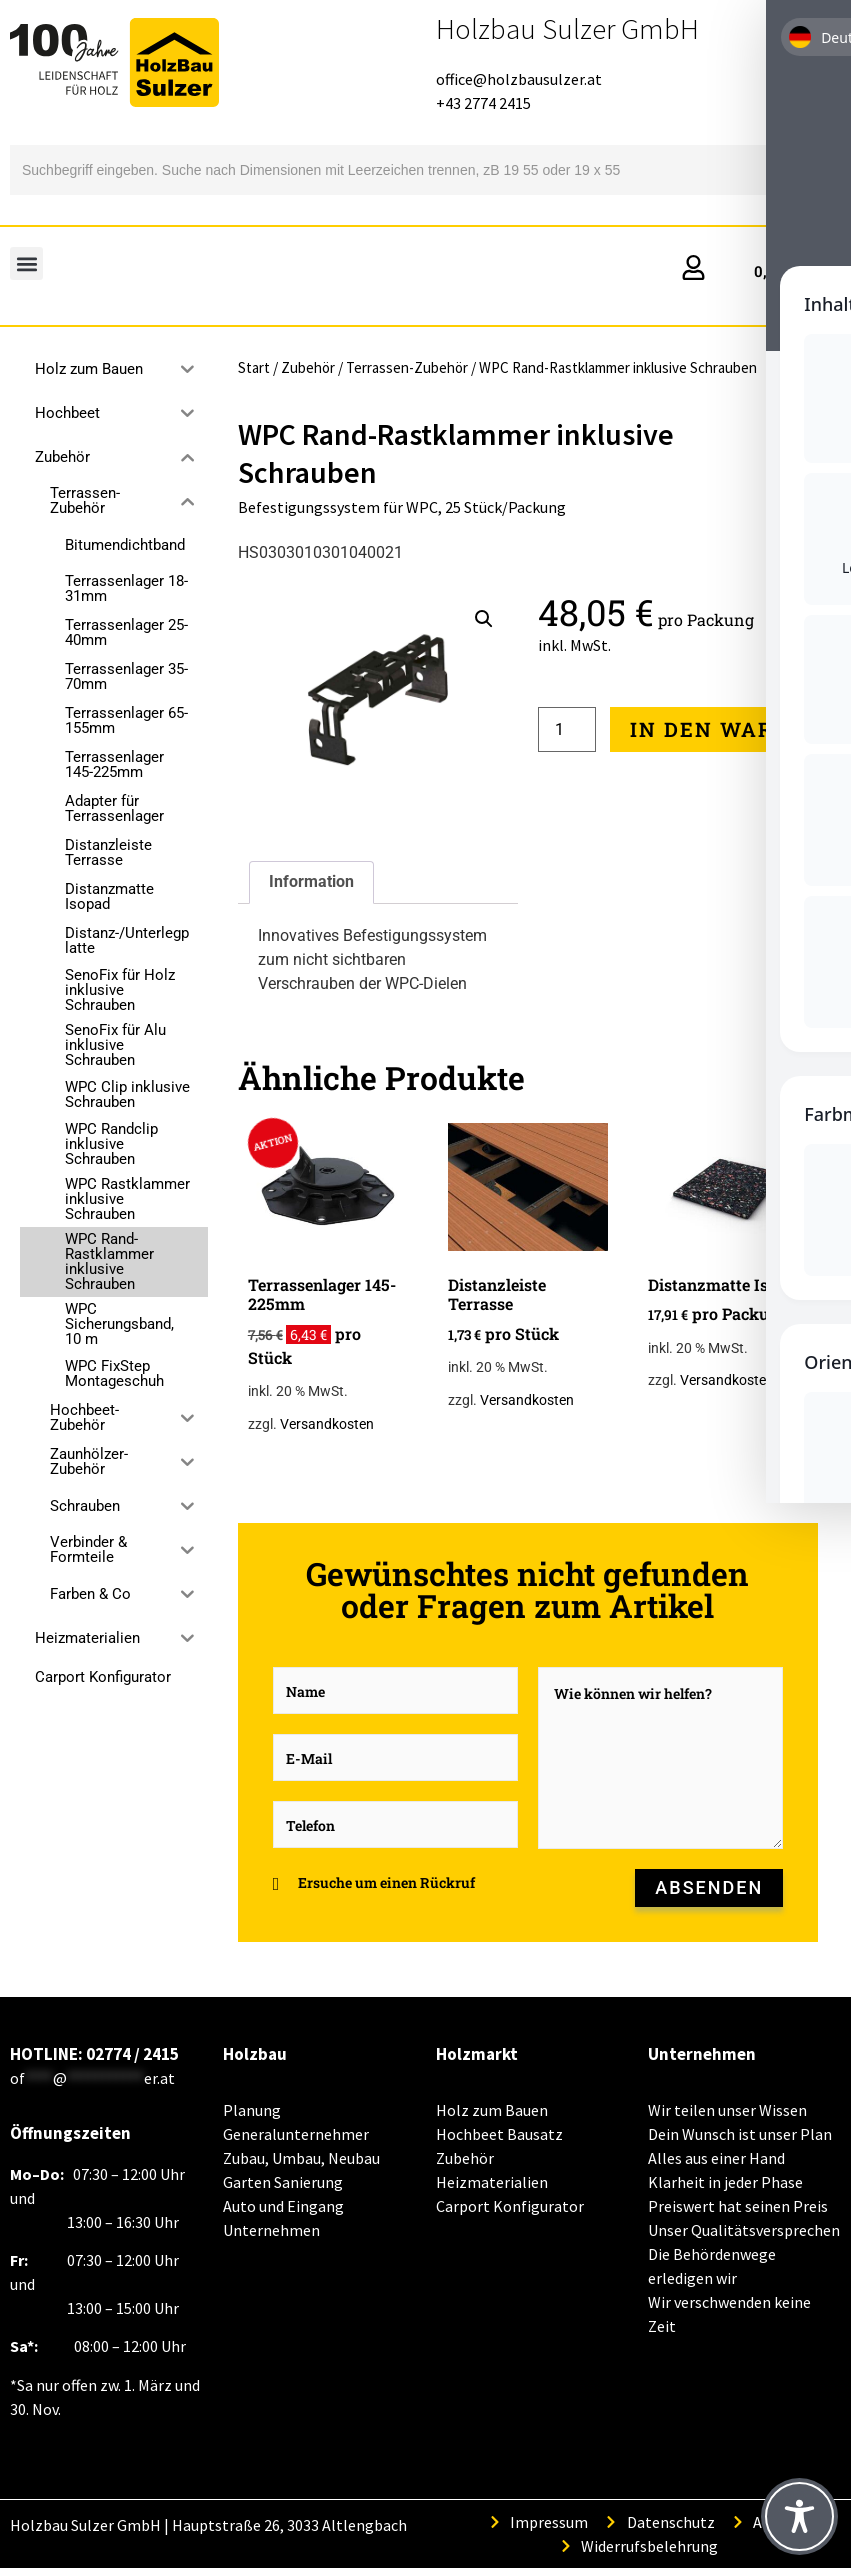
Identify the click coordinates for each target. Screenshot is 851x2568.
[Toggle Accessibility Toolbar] (799, 2516)
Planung (252, 2110)
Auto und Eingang (283, 2206)
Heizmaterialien (492, 2182)
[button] (26, 263)
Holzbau (255, 2054)
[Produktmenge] (567, 729)
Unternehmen (271, 2230)
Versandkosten (327, 1424)
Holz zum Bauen (492, 2110)
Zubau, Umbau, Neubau (301, 2158)
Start (254, 367)
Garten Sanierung (283, 2182)
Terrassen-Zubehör (407, 367)
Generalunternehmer (296, 2134)
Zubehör (308, 367)
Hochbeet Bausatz (499, 2134)
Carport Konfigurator (103, 1677)
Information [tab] (311, 881)
